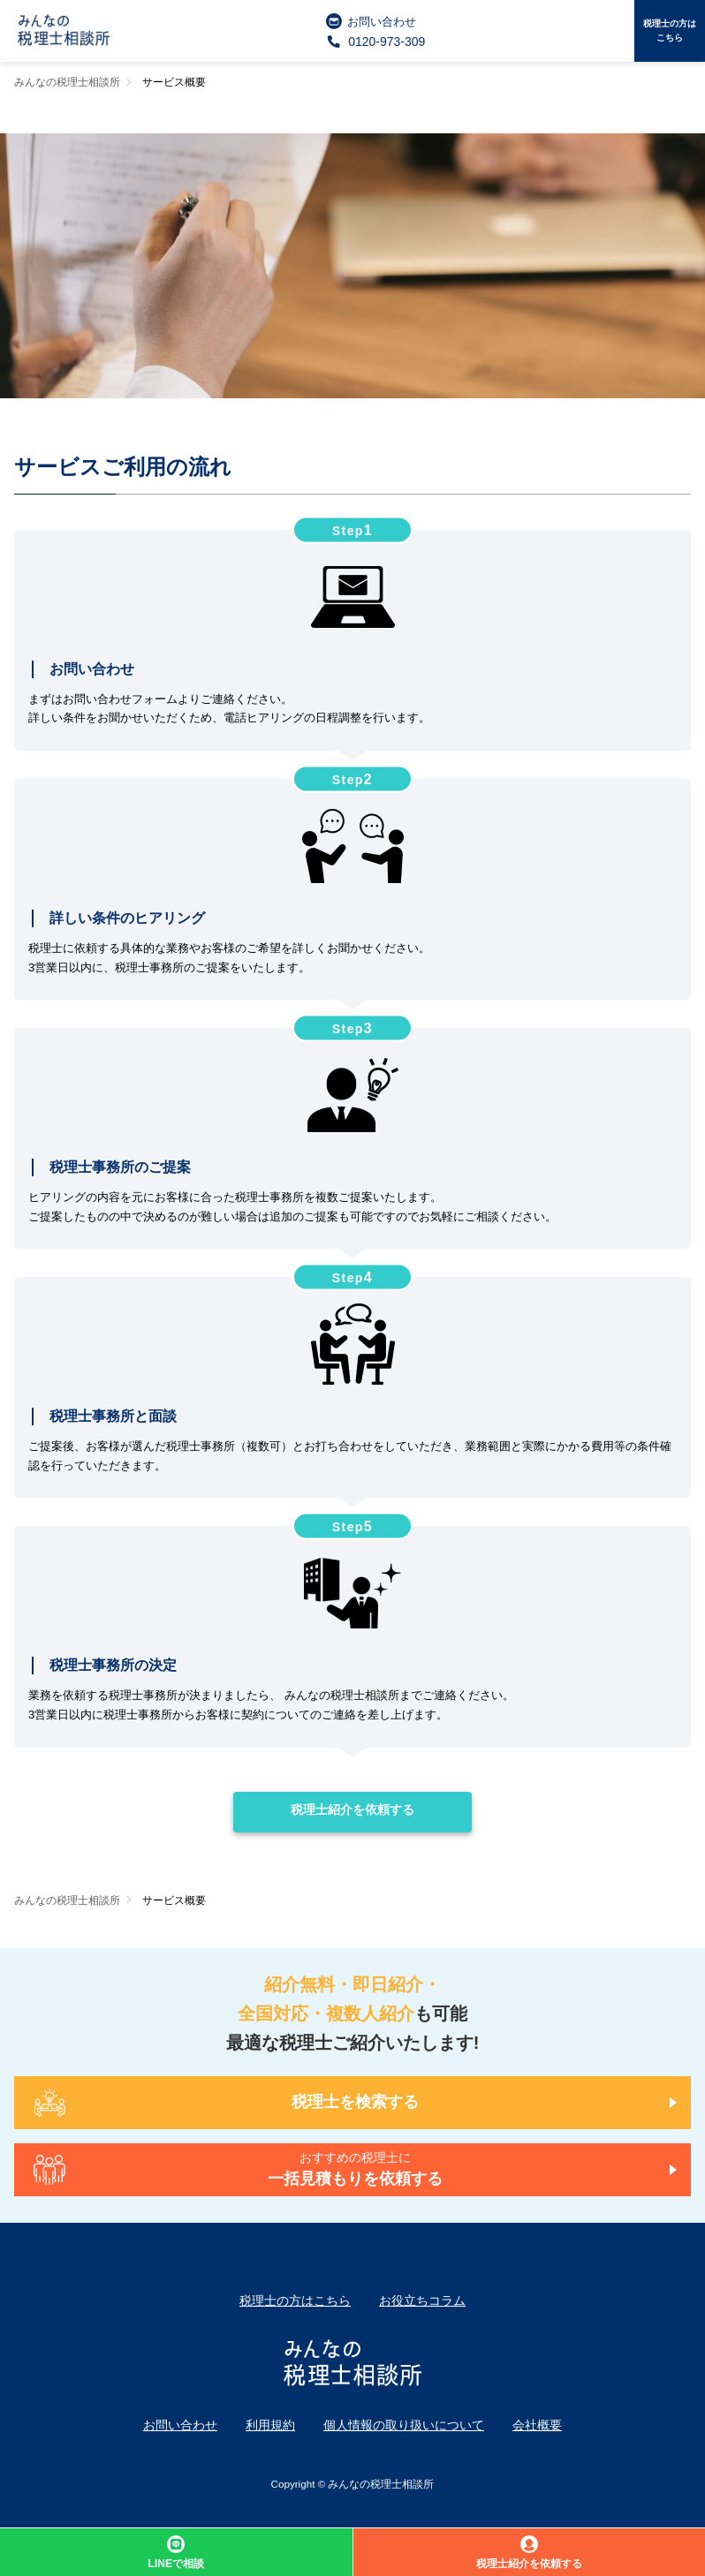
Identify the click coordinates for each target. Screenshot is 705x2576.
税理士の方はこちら (669, 30)
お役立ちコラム (422, 2300)
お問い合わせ (371, 21)
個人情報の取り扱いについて (403, 2425)
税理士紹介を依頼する (352, 1809)
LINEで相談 (176, 2552)
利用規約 (270, 2425)
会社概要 (537, 2425)
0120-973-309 (376, 41)
